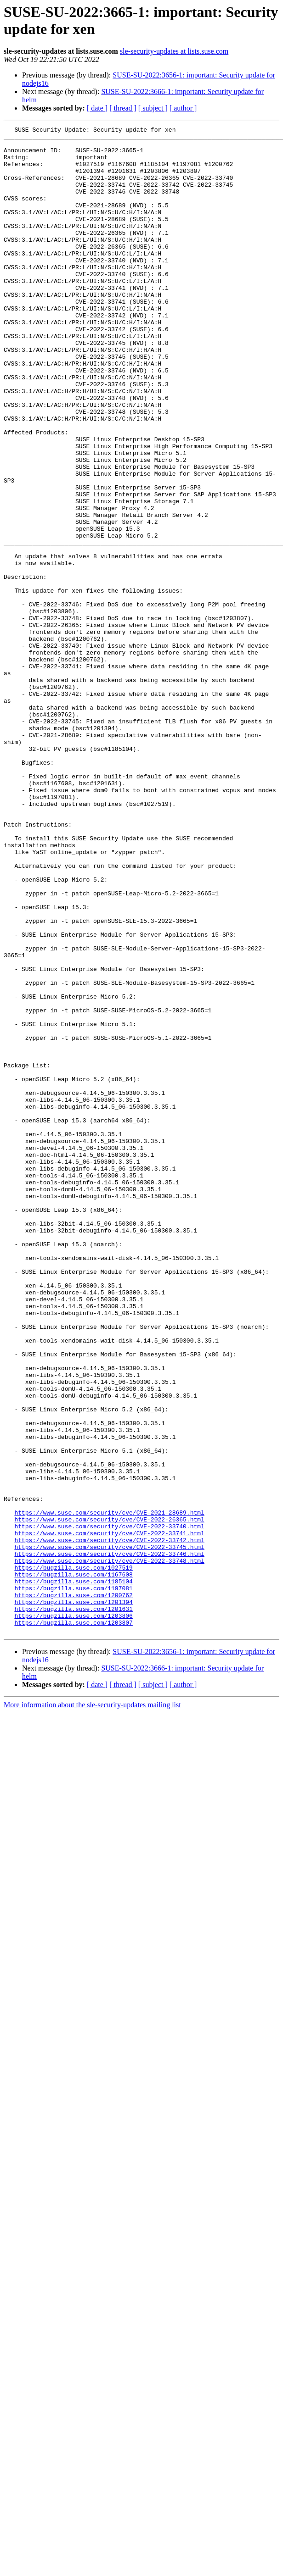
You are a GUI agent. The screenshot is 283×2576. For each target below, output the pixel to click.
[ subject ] (153, 108)
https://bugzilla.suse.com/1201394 (73, 1897)
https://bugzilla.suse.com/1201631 (73, 1906)
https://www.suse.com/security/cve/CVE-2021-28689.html (109, 1790)
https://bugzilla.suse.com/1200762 (73, 1889)
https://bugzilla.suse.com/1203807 (73, 1922)
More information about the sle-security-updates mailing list (92, 2006)
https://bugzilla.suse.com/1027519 (73, 1856)
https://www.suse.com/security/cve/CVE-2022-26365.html (109, 1798)
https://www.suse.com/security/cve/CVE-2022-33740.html (109, 1807)
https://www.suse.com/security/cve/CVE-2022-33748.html (109, 1848)
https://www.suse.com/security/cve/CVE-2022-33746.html (109, 1840)
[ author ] (183, 108)
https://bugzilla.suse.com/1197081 (73, 1881)
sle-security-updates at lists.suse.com (174, 51)
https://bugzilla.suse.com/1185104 (73, 1873)
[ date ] (97, 108)
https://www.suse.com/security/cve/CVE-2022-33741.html (109, 1815)
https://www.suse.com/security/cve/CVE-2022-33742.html (109, 1823)
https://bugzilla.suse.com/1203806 (73, 1914)
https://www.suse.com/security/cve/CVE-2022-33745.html (109, 1831)
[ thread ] (122, 108)
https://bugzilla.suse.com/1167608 (73, 1864)
